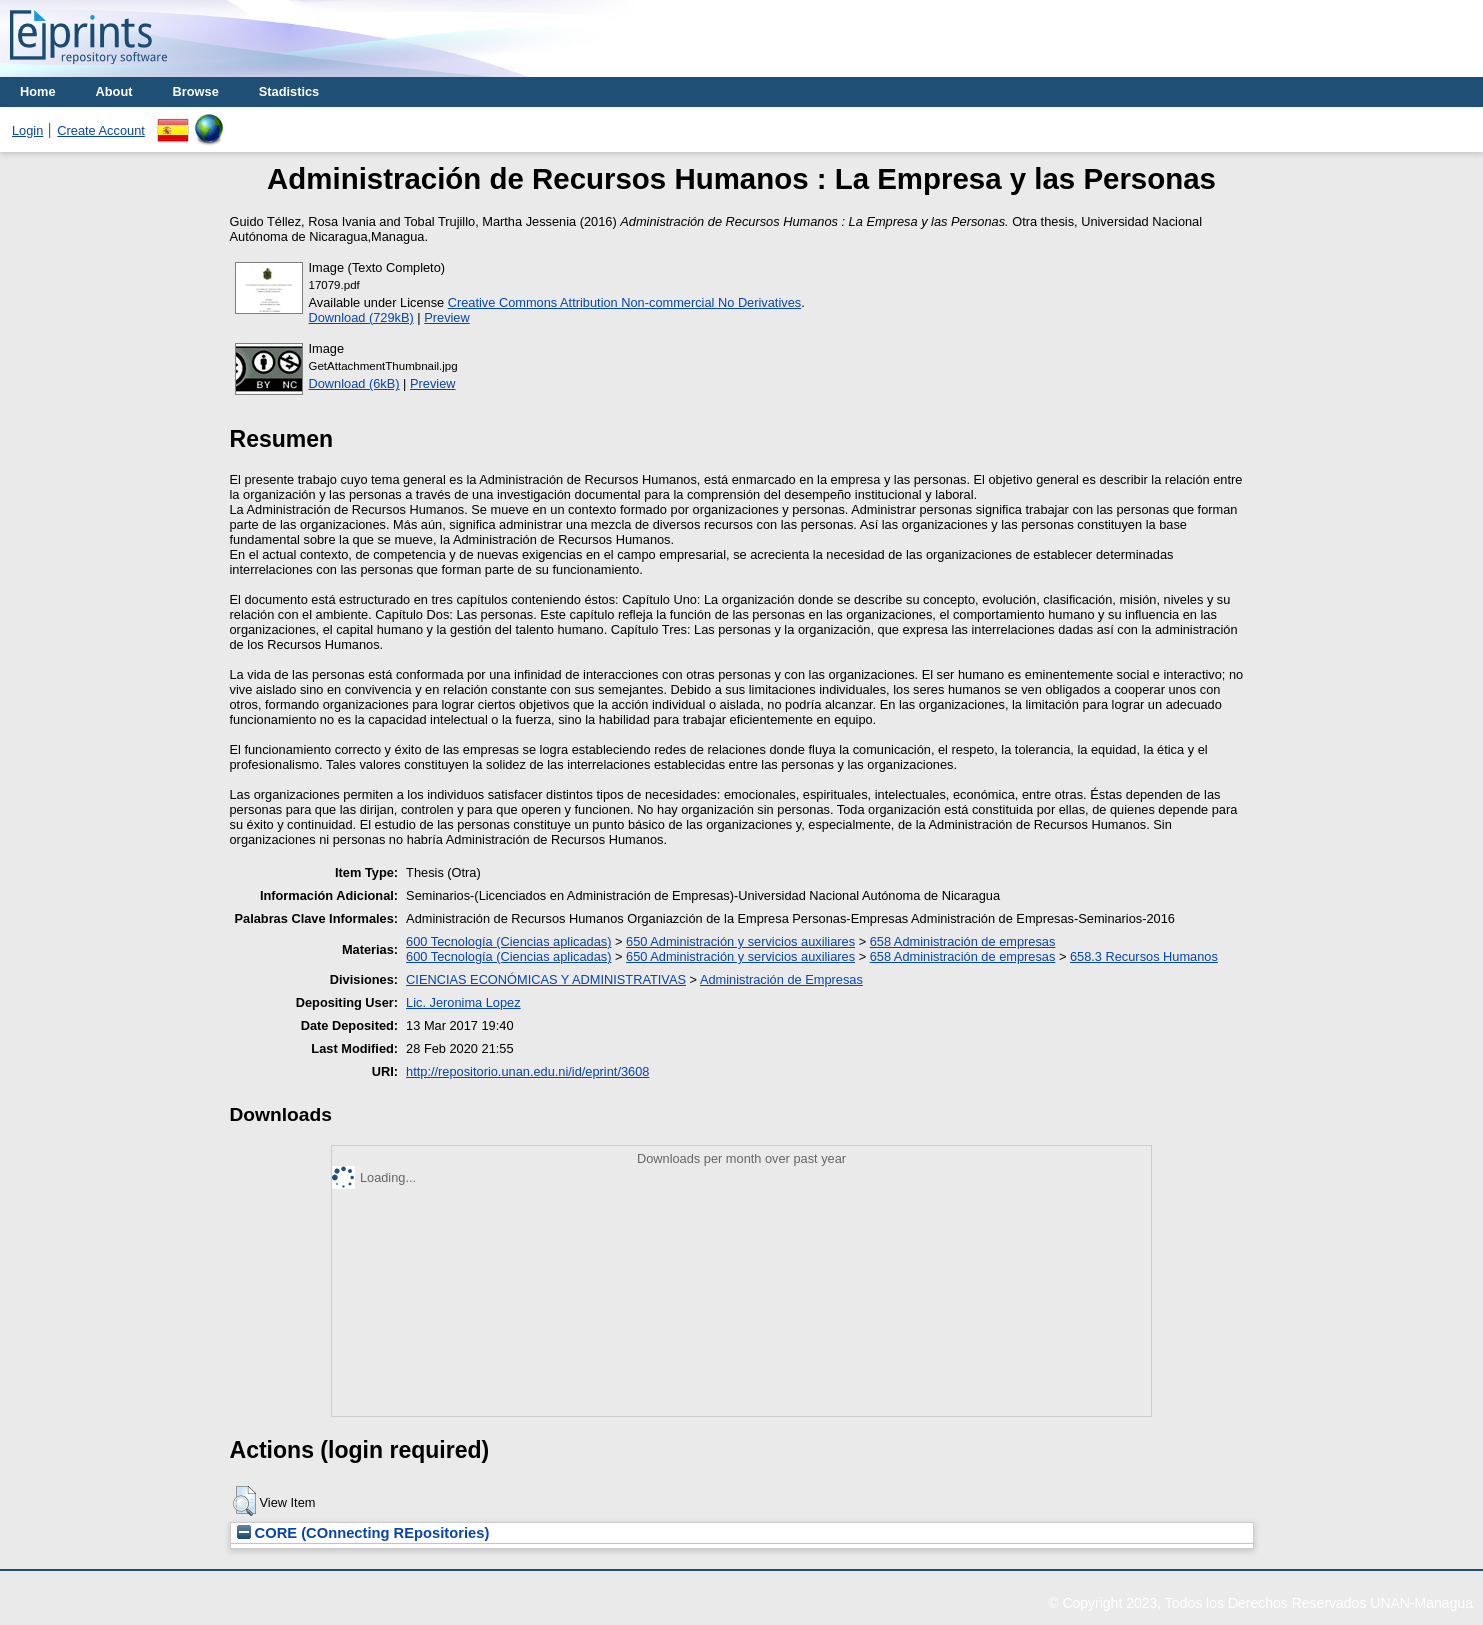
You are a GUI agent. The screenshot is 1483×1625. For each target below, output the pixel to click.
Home (38, 91)
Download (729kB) (361, 317)
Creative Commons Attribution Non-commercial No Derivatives (624, 302)
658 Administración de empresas (963, 941)
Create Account (101, 130)
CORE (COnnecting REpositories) (363, 1533)
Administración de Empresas (781, 979)
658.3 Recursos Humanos (1144, 956)
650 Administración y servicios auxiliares (740, 941)
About (114, 91)
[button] (244, 1501)
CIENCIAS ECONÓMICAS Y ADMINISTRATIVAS (546, 979)
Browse (196, 91)
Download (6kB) (354, 383)
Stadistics (289, 91)
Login (27, 130)
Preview (447, 317)
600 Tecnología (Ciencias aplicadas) (508, 941)
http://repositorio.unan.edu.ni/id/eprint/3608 (527, 1071)
